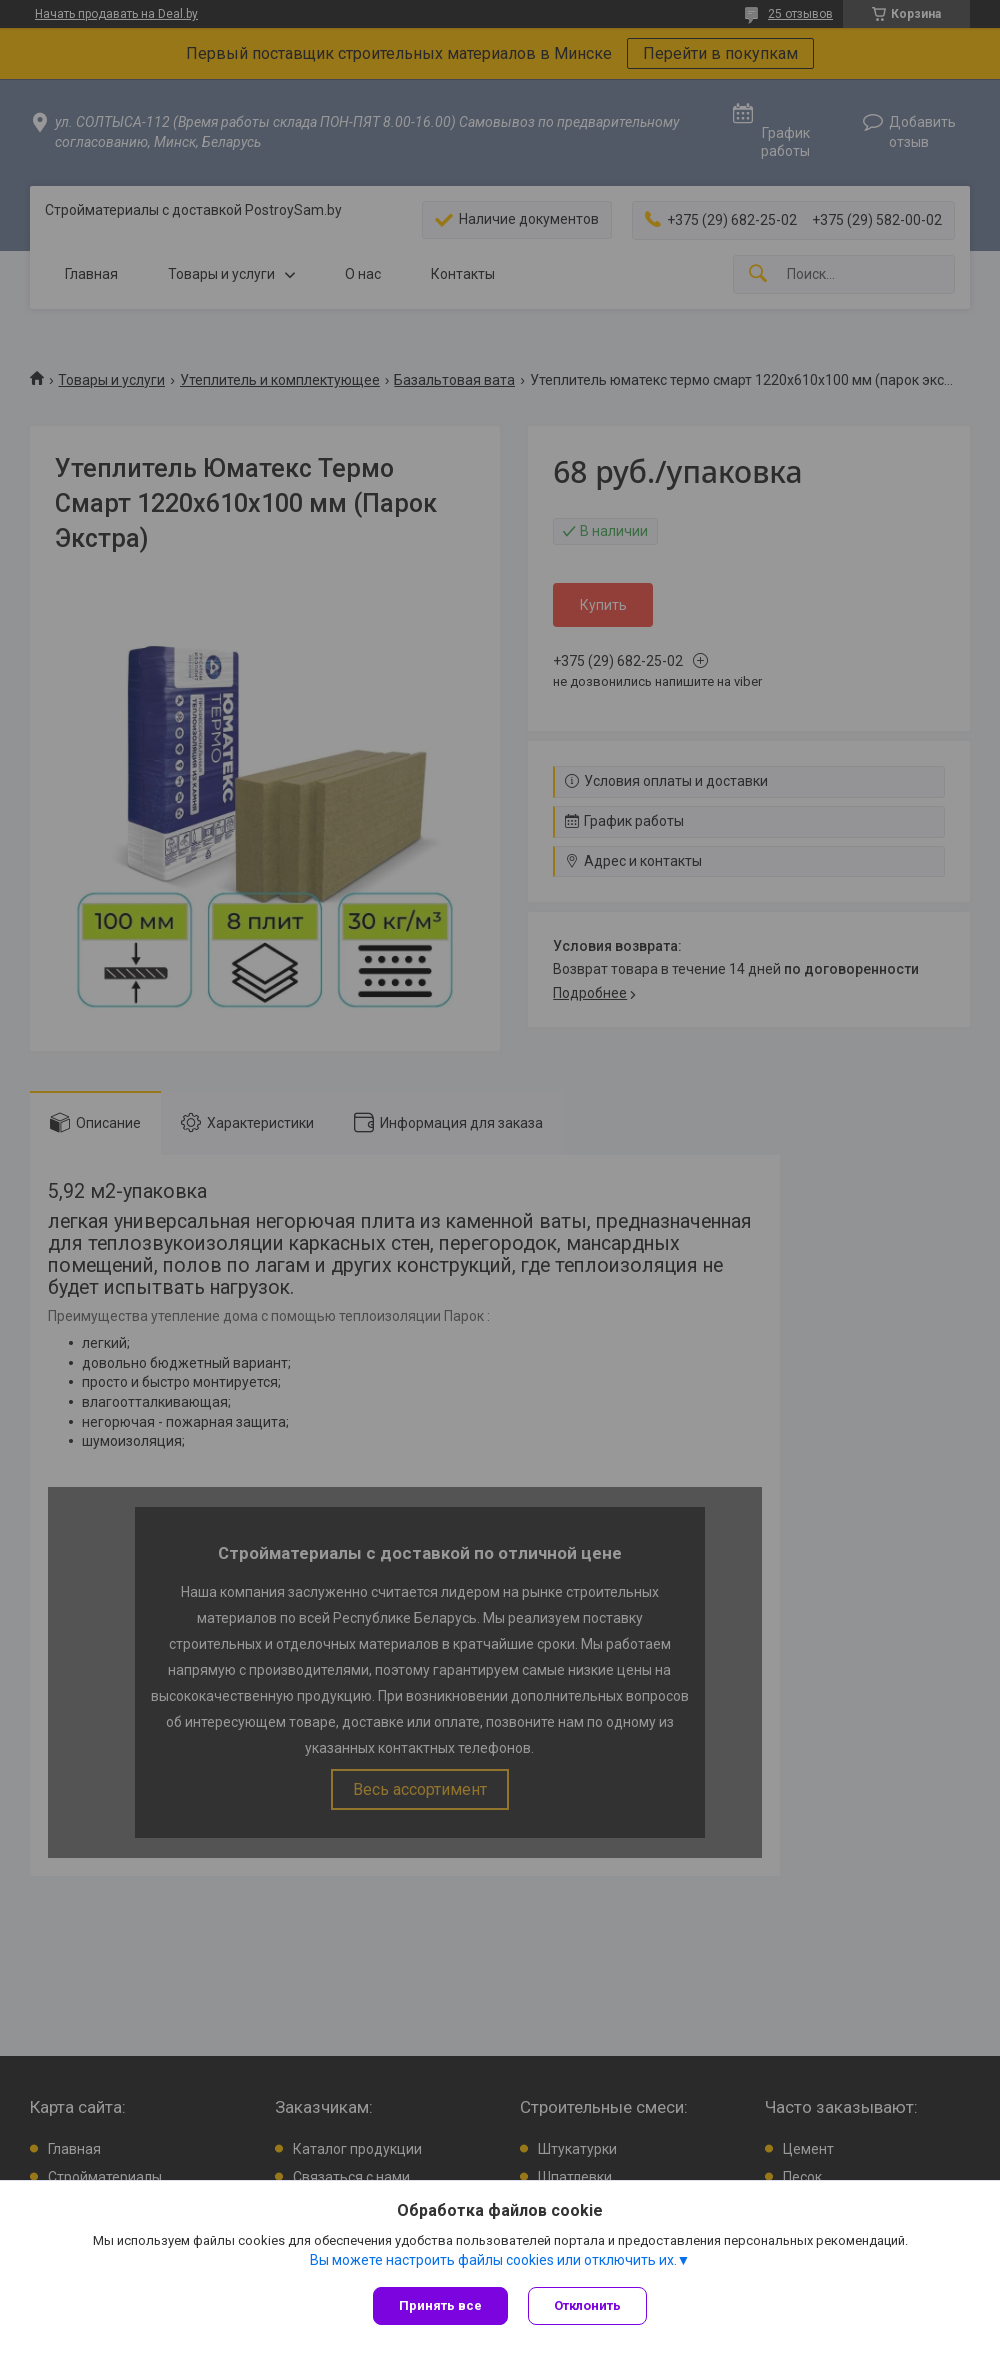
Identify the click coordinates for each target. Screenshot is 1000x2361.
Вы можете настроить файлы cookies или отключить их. (493, 2260)
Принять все (440, 2305)
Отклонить (587, 2305)
